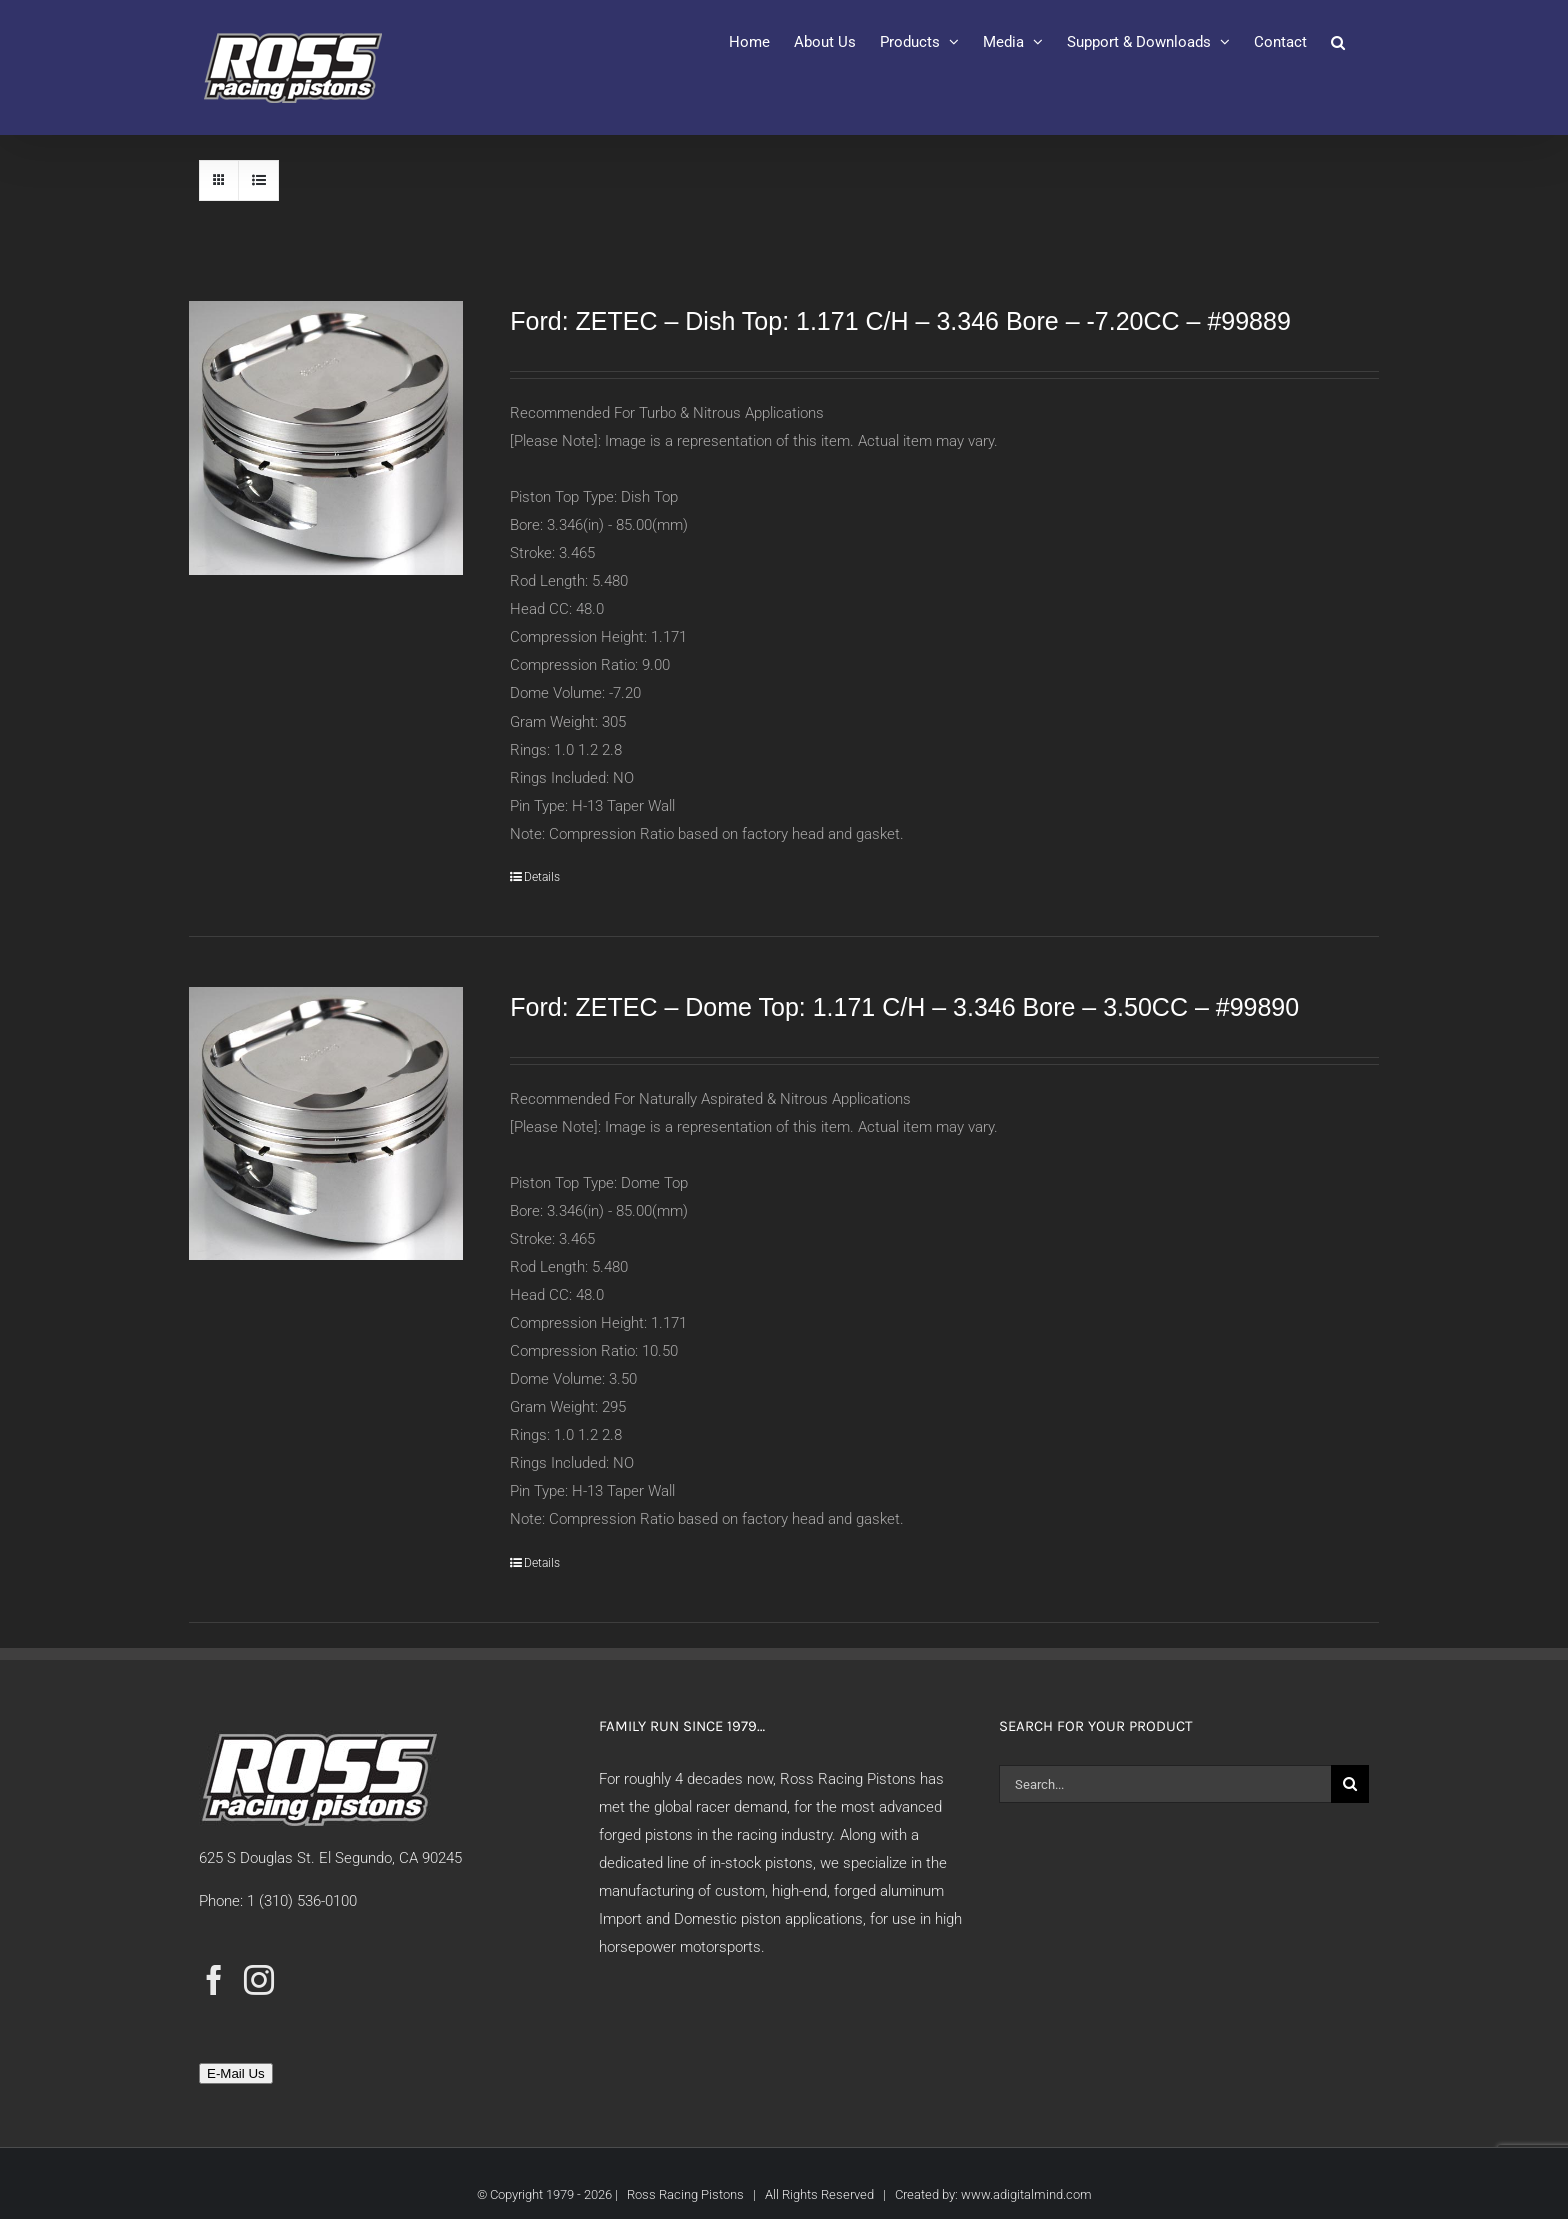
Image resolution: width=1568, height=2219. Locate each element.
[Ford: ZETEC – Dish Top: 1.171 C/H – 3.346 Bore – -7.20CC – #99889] (326, 438)
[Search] (1350, 1784)
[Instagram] (259, 1980)
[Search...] (1165, 1784)
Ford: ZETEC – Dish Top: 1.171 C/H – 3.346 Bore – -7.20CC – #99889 (900, 321)
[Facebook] (214, 1980)
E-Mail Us (236, 2073)
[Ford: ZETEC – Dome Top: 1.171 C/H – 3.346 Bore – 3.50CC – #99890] (326, 1124)
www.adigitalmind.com (1026, 2194)
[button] (1338, 42)
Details (542, 877)
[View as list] (258, 180)
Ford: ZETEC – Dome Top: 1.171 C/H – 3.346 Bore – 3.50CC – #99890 (904, 1007)
